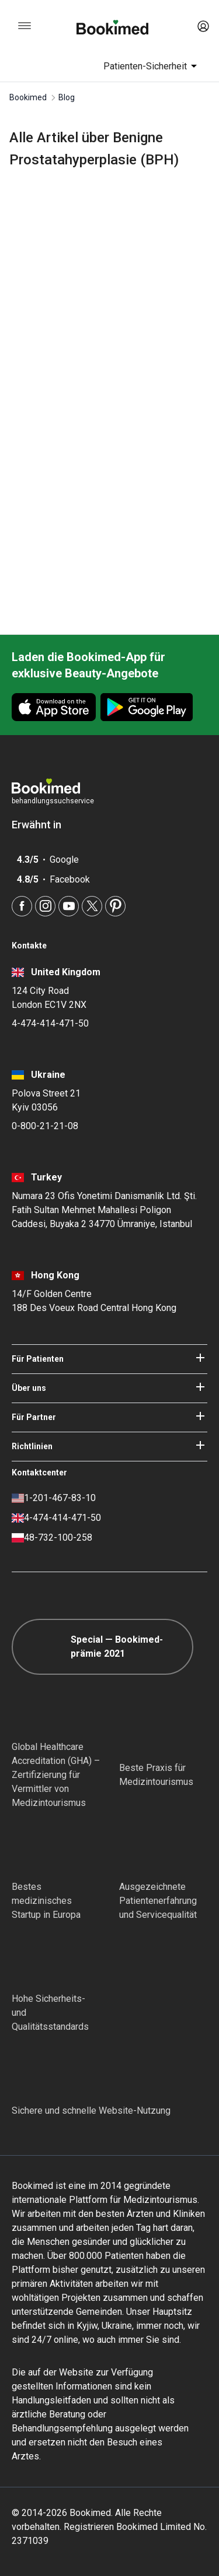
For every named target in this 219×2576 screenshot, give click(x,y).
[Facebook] (22, 906)
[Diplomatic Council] (33, 1962)
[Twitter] (92, 906)
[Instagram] (45, 906)
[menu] (24, 26)
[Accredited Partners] (140, 1850)
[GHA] (33, 1710)
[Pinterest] (115, 906)
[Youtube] (68, 906)
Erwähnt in (42, 824)
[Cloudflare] (91, 2073)
